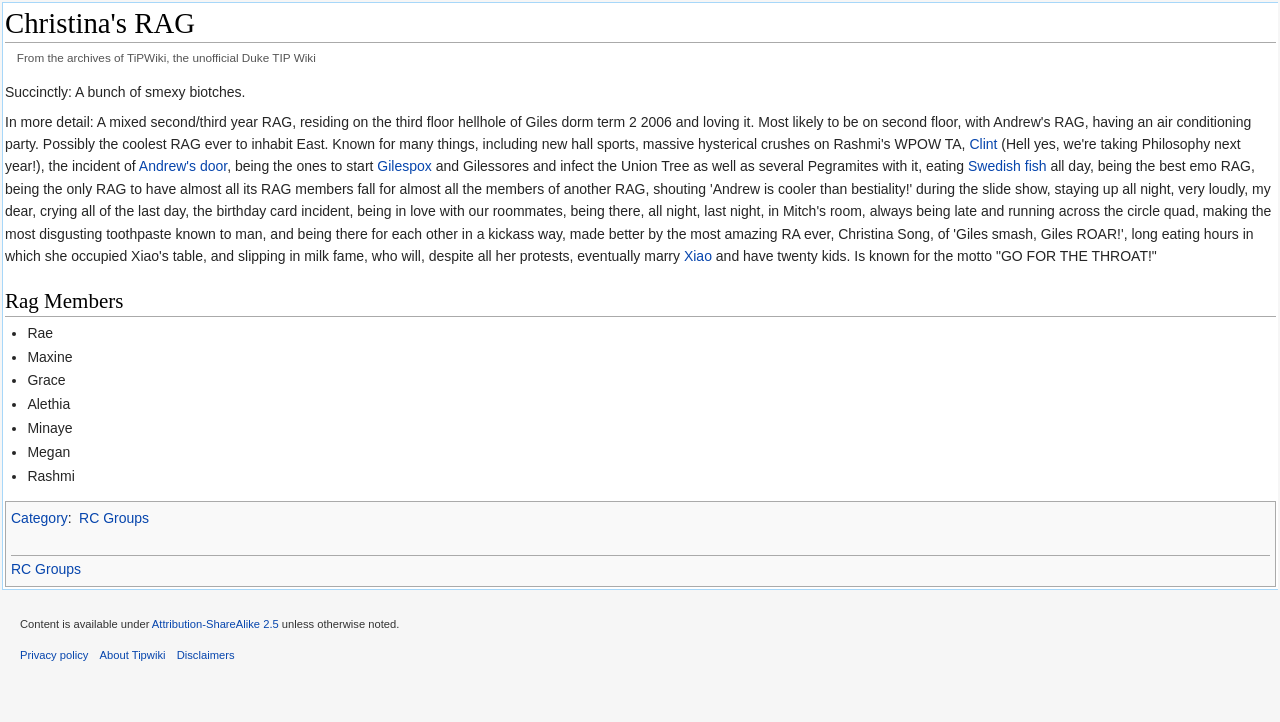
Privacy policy (54, 655)
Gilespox (404, 166)
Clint (983, 144)
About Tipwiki (133, 655)
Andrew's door (183, 166)
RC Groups (114, 518)
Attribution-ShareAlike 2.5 (215, 624)
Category (39, 518)
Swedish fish (1007, 166)
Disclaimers (206, 655)
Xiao (698, 256)
